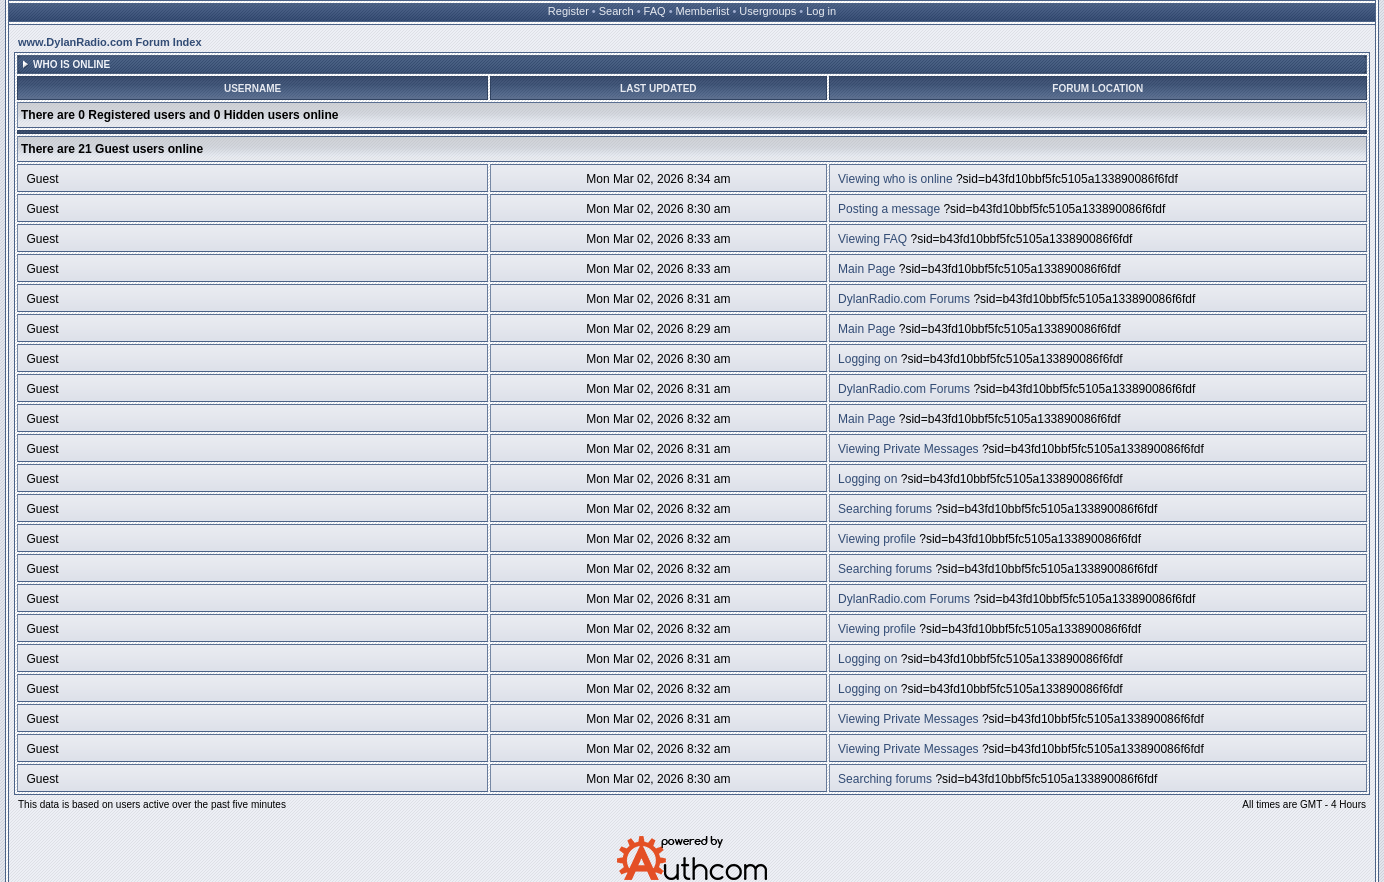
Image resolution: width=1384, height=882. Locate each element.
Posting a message (889, 209)
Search (616, 11)
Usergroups (767, 11)
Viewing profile (877, 539)
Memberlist (703, 11)
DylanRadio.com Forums (904, 299)
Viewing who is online (895, 179)
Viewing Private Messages (908, 449)
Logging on (867, 359)
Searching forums (885, 509)
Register (568, 11)
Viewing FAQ (872, 239)
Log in (821, 11)
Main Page (866, 269)
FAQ (655, 11)
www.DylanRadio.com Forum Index (110, 42)
